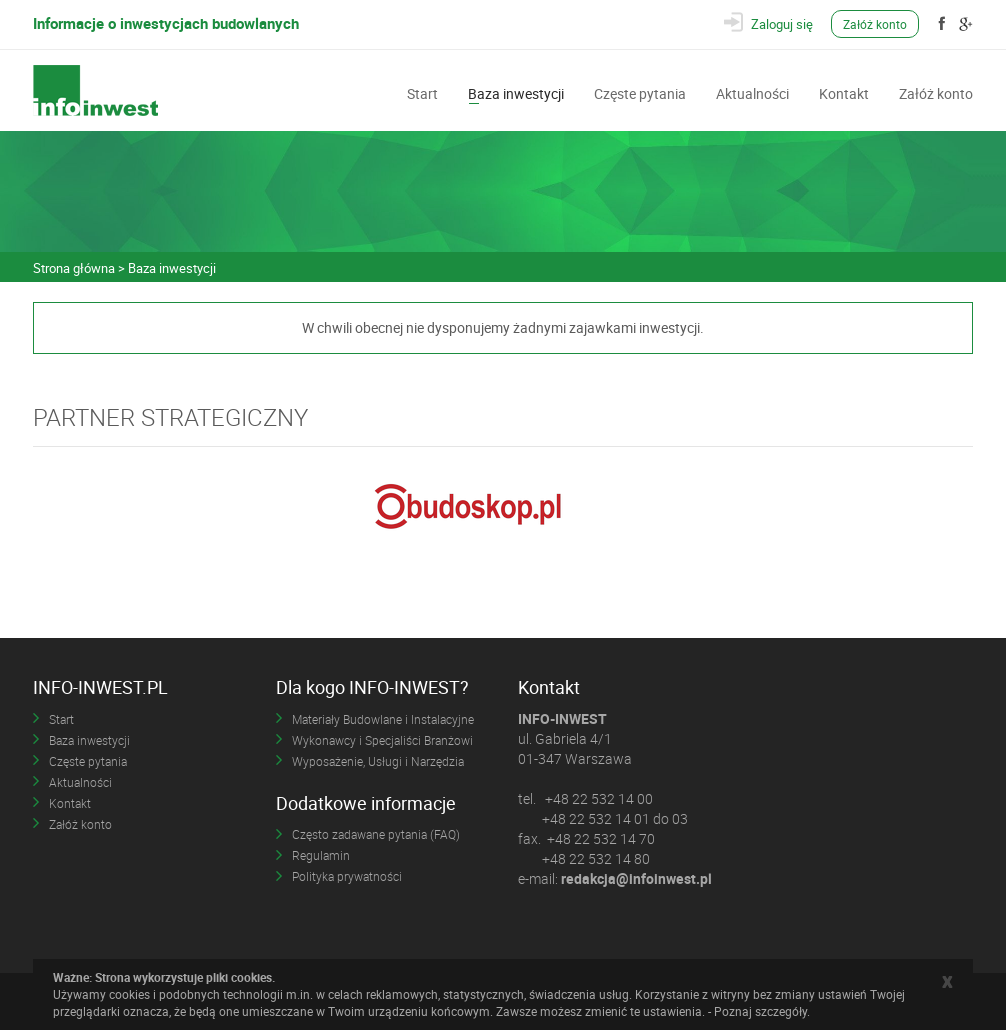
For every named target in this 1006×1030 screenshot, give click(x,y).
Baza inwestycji (516, 92)
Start (422, 92)
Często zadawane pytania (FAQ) (376, 834)
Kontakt (844, 92)
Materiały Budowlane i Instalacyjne (383, 719)
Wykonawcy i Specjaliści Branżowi (382, 740)
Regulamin (321, 855)
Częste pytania (640, 92)
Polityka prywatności (347, 876)
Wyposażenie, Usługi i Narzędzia (378, 761)
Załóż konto (875, 24)
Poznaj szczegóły (760, 1011)
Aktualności (752, 92)
